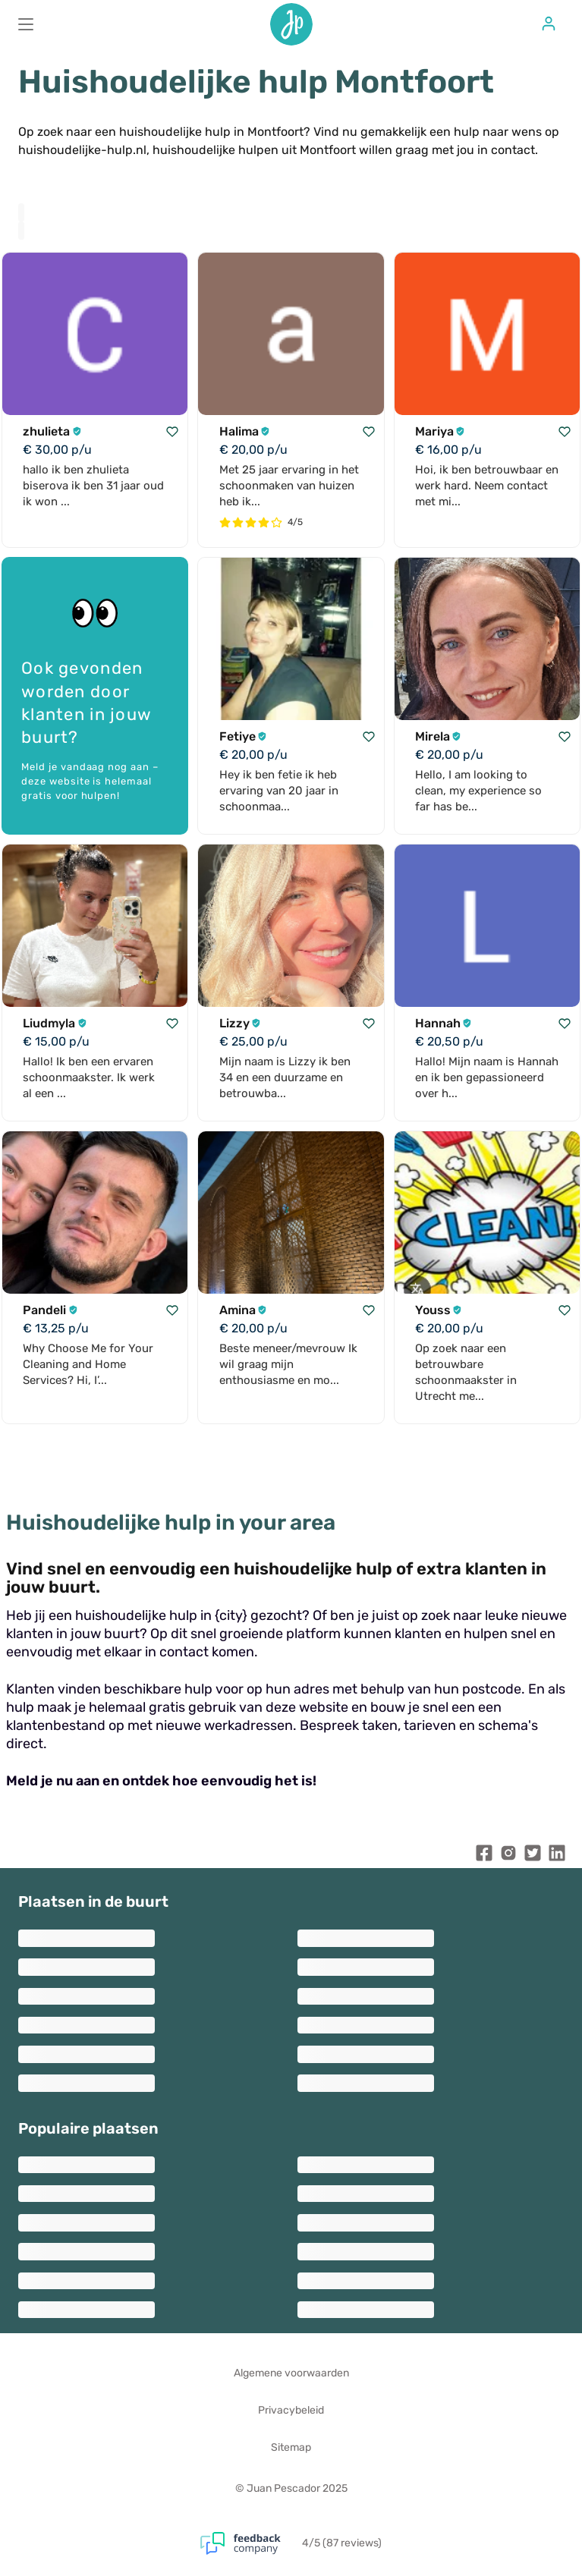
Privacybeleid (291, 2410)
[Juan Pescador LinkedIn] (557, 1856)
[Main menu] (25, 24)
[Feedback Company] (251, 2543)
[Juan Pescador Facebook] (484, 1856)
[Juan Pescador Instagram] (508, 1856)
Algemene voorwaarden (291, 2373)
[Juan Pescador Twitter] (533, 1856)
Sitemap (291, 2447)
